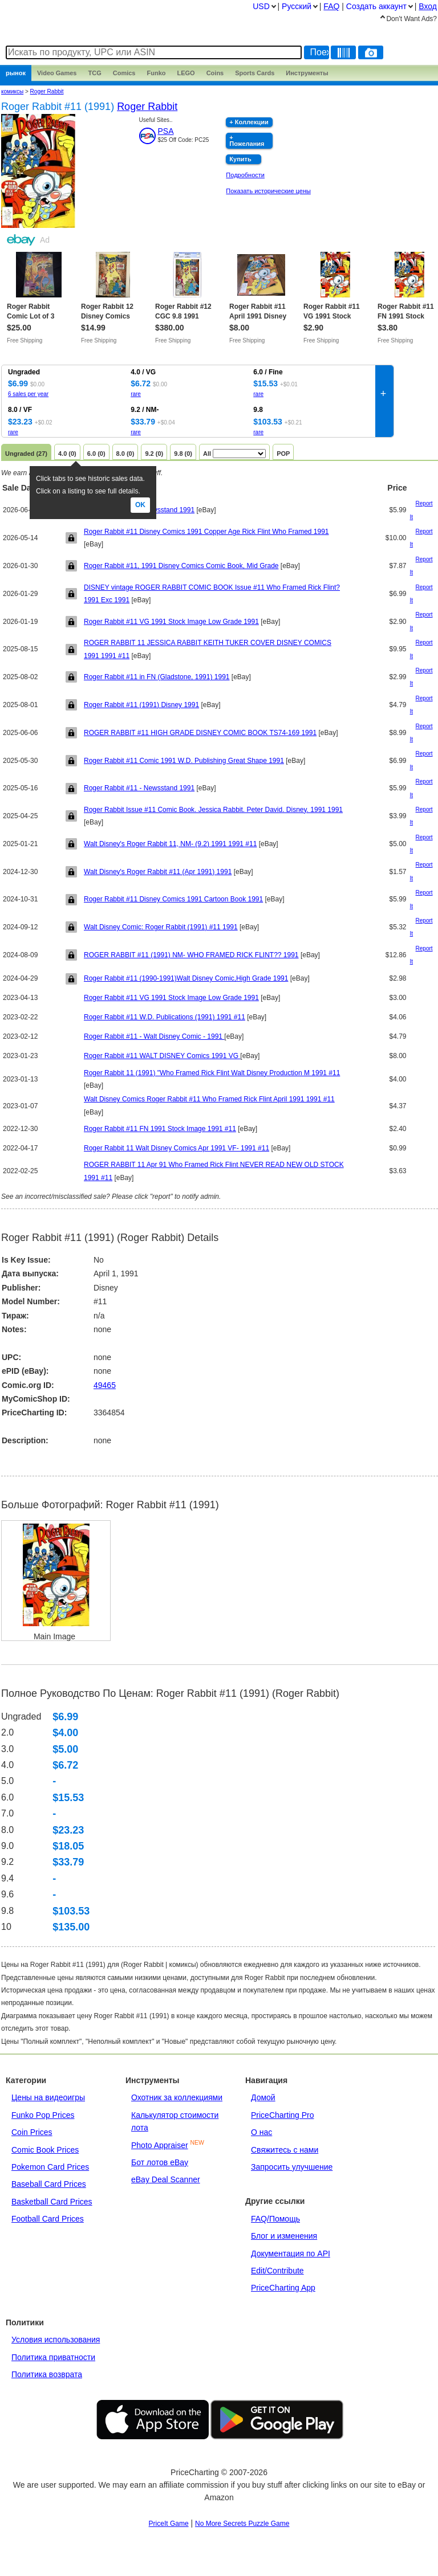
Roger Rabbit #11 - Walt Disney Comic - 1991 (154, 1036)
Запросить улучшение (291, 2166)
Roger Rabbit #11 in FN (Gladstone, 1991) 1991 (157, 677)
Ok (140, 505)
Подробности (245, 175)
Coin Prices (31, 2132)
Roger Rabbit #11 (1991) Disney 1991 (141, 705)
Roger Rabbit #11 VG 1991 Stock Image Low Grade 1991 (171, 622)
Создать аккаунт (376, 6)
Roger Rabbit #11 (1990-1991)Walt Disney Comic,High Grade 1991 (186, 978)
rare (136, 394)
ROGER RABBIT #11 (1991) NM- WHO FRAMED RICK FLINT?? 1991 (191, 955)
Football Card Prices (47, 2218)
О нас (261, 2132)
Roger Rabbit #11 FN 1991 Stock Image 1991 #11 (160, 1129)
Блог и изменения (284, 2235)
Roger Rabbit (47, 91)
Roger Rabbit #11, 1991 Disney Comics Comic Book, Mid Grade (181, 566)
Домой (263, 2097)
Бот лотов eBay (159, 2162)
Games (57, 73)
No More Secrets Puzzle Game (242, 2524)
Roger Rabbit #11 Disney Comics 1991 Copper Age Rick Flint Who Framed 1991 (206, 532)
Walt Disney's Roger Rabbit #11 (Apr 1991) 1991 (158, 872)
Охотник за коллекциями (176, 2097)
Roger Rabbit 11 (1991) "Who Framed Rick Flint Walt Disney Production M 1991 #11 (212, 1073)
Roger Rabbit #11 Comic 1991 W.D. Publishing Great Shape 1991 (184, 761)
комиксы (12, 91)
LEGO (185, 73)
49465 (105, 1385)
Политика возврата (46, 2374)
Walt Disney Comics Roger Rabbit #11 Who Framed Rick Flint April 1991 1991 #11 (209, 1099)
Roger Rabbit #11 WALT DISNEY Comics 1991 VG (162, 1056)
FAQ (331, 6)
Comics (124, 73)
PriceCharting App (283, 2287)
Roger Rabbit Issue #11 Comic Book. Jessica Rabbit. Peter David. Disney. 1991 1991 (213, 810)
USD (261, 6)
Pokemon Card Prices (50, 2166)
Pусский (296, 6)
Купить (240, 159)
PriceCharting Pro (282, 2115)
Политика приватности (53, 2357)
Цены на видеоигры (48, 2097)
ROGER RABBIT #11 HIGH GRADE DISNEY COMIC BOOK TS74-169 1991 (200, 733)
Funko (156, 73)
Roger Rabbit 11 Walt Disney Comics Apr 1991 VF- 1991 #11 (176, 1148)
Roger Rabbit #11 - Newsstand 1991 (139, 788)
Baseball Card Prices (48, 2184)
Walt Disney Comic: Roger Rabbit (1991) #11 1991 (161, 927)
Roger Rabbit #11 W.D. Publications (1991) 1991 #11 (164, 1017)
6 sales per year (28, 394)
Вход (428, 6)
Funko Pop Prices (43, 2115)
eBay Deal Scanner (165, 2179)
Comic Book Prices (45, 2149)
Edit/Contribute (277, 2270)
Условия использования (55, 2339)
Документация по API (290, 2253)
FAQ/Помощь (275, 2218)
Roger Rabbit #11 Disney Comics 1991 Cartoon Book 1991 (173, 899)
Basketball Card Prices (51, 2201)
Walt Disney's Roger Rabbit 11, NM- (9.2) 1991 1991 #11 (170, 844)
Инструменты (307, 73)
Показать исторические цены (268, 190)
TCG (95, 73)
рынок (16, 73)
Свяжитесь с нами (284, 2149)
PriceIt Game (169, 2524)
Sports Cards (254, 73)
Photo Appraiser (159, 2145)
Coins (215, 73)
